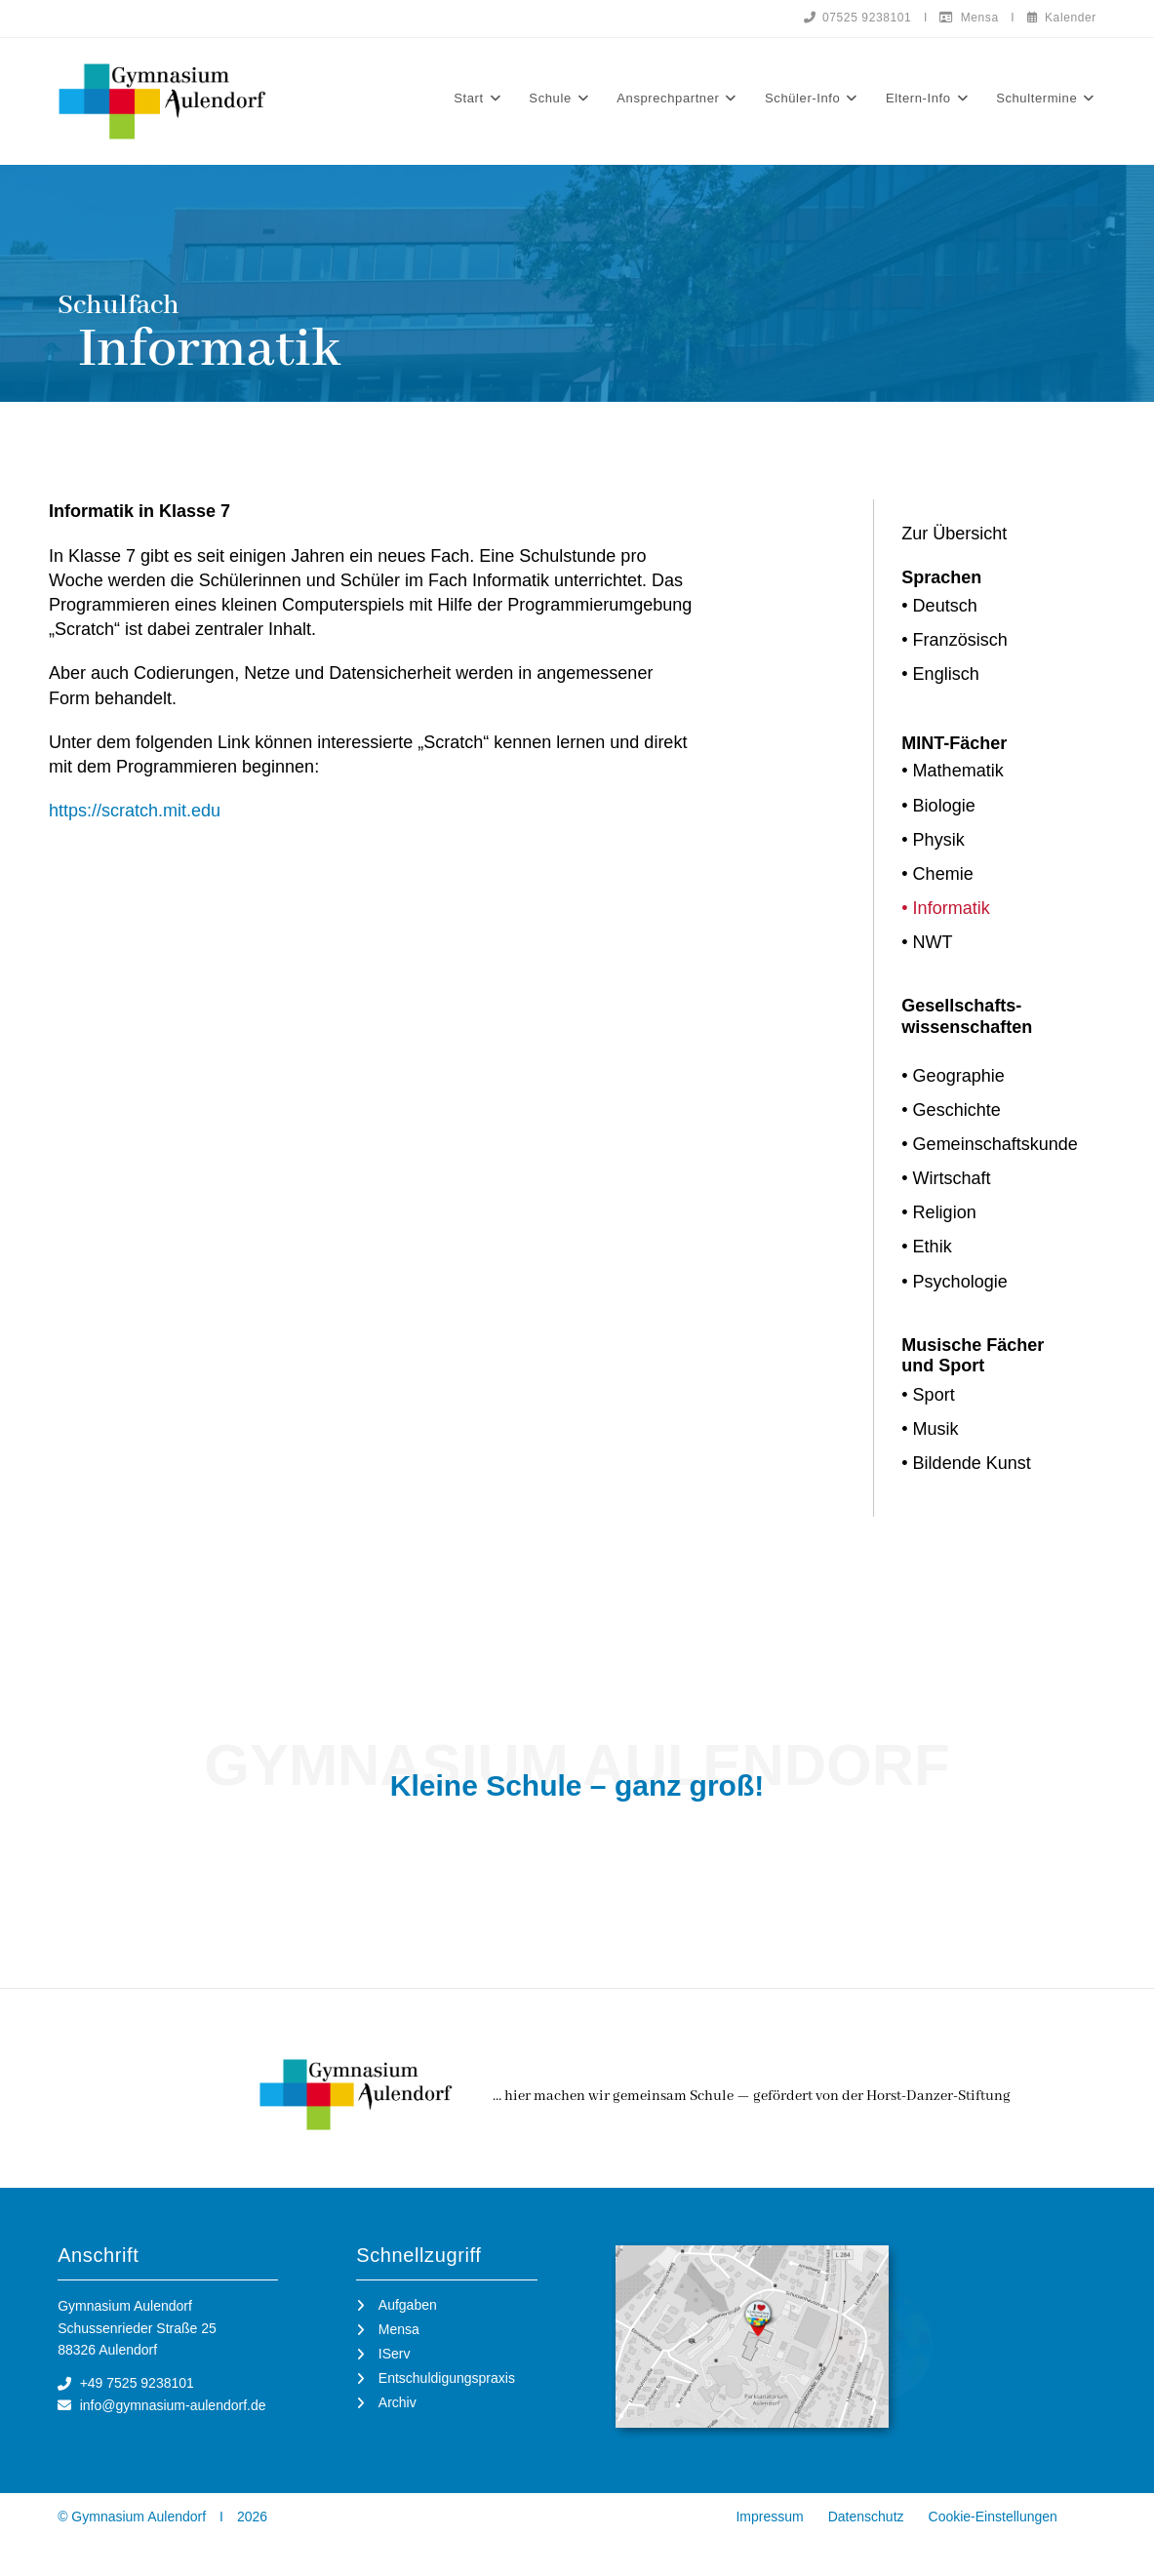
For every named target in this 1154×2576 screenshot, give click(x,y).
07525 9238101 (857, 17)
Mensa (968, 17)
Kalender (1061, 17)
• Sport (927, 1395)
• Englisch (939, 674)
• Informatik (945, 908)
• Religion (938, 1212)
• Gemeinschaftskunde (989, 1144)
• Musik (929, 1429)
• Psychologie (954, 1281)
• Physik (932, 840)
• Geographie (952, 1076)
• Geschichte (950, 1110)
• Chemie (937, 874)
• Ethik (926, 1246)
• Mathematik (952, 770)
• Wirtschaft (945, 1178)
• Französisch (954, 640)
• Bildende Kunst (965, 1463)
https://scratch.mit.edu (134, 810)
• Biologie (938, 805)
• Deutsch (938, 605)
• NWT (926, 942)
